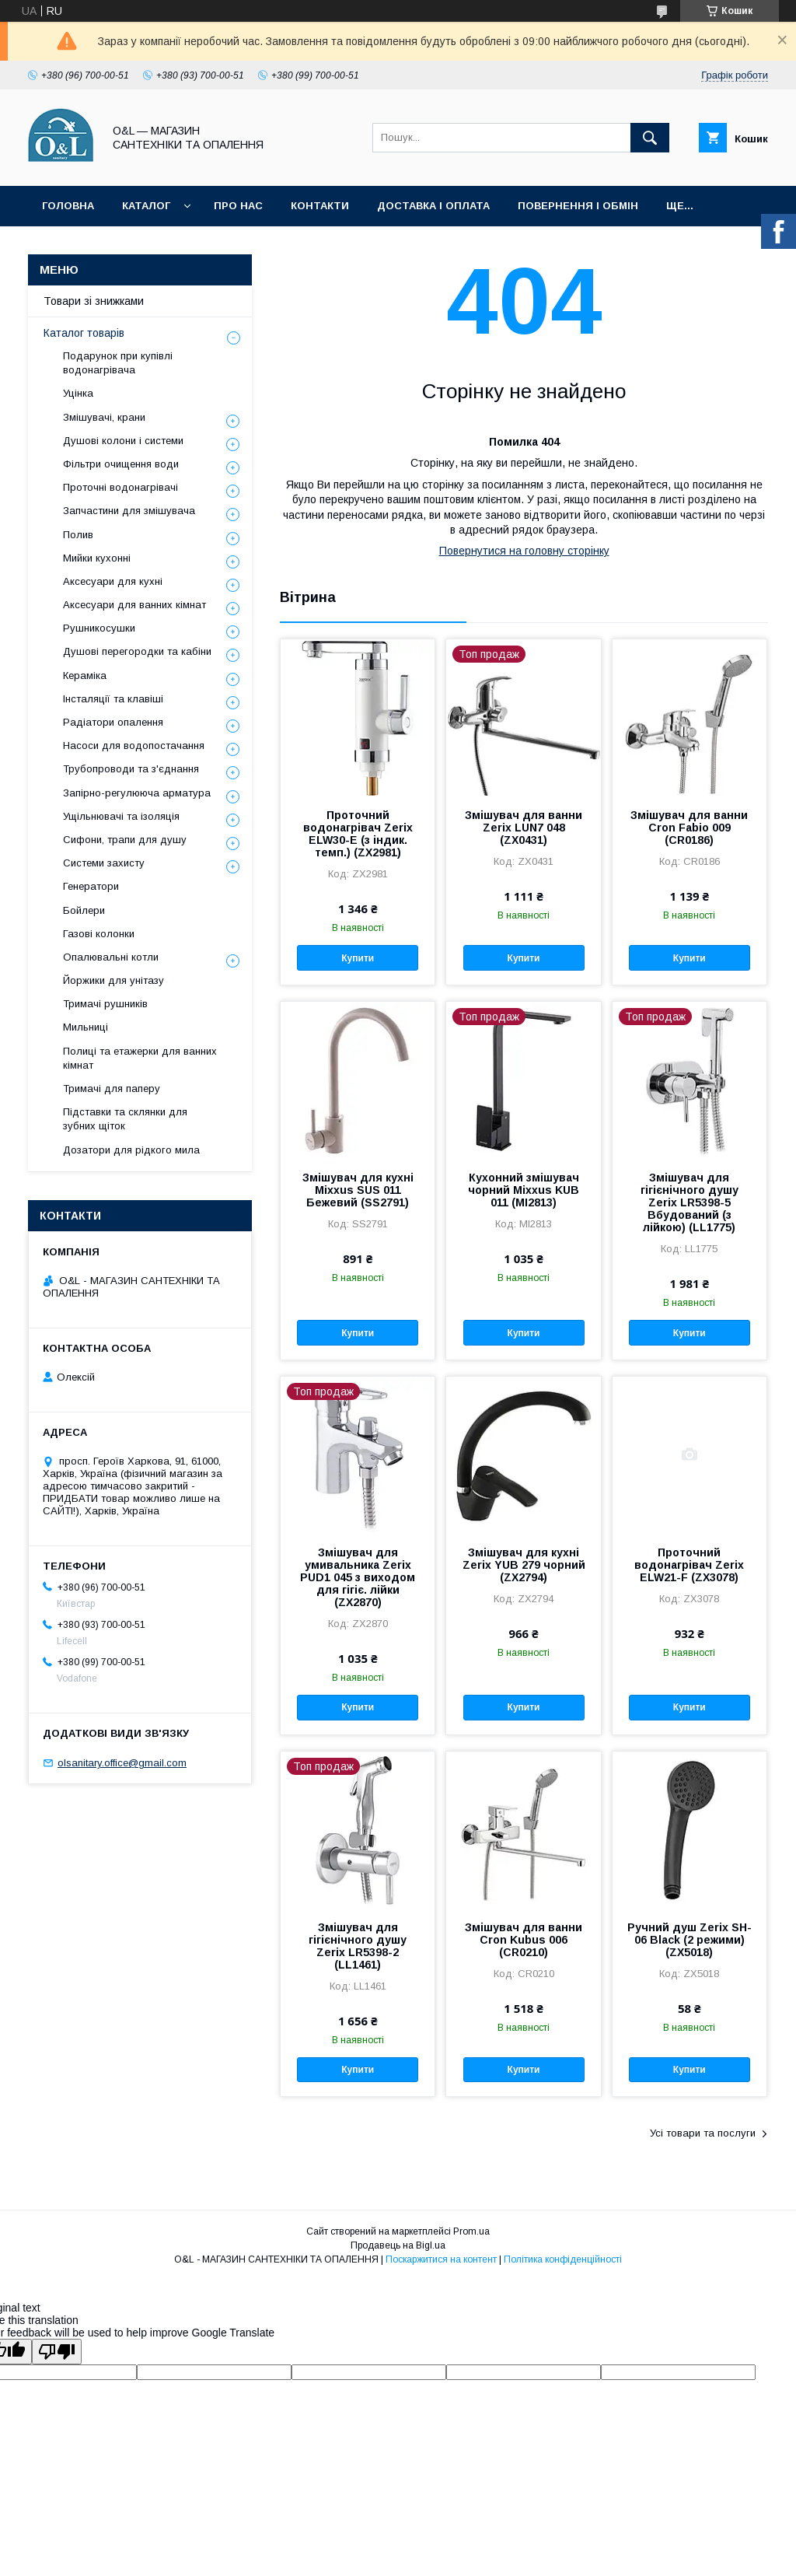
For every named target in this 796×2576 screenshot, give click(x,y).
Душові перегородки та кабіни (137, 651)
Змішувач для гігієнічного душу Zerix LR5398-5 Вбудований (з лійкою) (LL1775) (689, 1202)
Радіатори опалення (113, 722)
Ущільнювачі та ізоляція (121, 816)
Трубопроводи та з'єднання (131, 769)
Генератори (91, 886)
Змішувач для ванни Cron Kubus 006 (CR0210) (523, 1939)
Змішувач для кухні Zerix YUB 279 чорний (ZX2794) (524, 1565)
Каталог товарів (84, 333)
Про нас (238, 206)
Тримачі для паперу (111, 1088)
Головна (68, 206)
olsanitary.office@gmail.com (122, 1763)
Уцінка (78, 393)
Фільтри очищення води (121, 464)
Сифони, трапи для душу (125, 839)
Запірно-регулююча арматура (137, 793)
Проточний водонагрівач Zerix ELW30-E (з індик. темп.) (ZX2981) (358, 834)
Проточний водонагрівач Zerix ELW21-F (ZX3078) (689, 1565)
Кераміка (84, 675)
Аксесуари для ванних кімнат (134, 605)
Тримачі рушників (105, 1004)
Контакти (320, 206)
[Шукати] (649, 137)
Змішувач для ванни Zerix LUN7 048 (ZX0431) (523, 827)
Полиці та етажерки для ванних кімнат (140, 1058)
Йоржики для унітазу (113, 980)
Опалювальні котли (111, 957)
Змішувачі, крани (104, 417)
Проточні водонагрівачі (120, 487)
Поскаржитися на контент (441, 2259)
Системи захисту (104, 863)
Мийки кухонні (97, 558)
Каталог (146, 206)
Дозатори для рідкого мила (131, 1150)
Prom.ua (471, 2231)
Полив (78, 535)
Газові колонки (98, 934)
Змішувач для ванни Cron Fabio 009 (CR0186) (689, 827)
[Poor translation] (57, 2351)
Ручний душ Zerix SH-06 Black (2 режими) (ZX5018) (689, 1939)
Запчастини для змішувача (129, 510)
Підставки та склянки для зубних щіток (125, 1119)
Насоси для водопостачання (133, 745)
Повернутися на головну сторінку (524, 550)
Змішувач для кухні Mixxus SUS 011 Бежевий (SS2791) (358, 1190)
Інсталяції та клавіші (113, 699)
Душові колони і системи (123, 440)
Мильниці (85, 1027)
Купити (357, 958)
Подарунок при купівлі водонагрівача (118, 363)
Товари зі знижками (94, 301)
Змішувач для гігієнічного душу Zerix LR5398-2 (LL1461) (358, 1946)
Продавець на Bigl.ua (398, 2245)
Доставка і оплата (433, 206)
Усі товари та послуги (703, 2133)
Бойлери (84, 910)
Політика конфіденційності (563, 2259)
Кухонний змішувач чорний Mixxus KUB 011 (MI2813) (523, 1190)
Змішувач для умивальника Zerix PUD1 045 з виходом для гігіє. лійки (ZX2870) (357, 1577)
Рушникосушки (99, 628)
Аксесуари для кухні (112, 581)
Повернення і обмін (578, 206)
